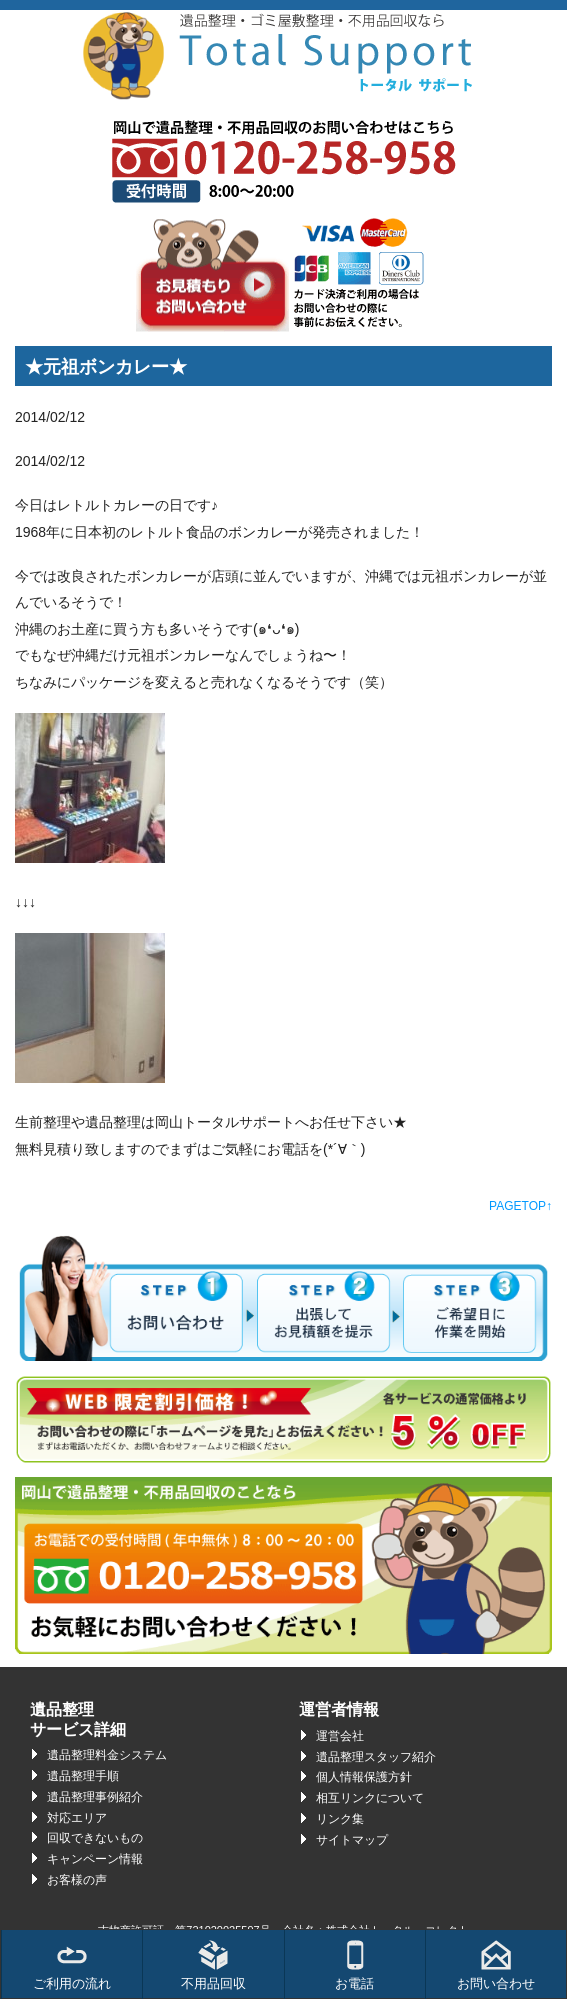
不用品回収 (213, 1965)
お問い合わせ (496, 1965)
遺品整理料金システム (107, 1755)
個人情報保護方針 (364, 1777)
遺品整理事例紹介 (95, 1797)
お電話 (354, 1965)
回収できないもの (95, 1838)
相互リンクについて (370, 1798)
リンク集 (340, 1819)
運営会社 (340, 1736)
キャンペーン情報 (95, 1859)
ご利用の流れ (72, 1965)
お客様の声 (77, 1880)
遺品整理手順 (83, 1776)
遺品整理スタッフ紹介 (376, 1757)
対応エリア (77, 1818)
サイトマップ (352, 1840)
